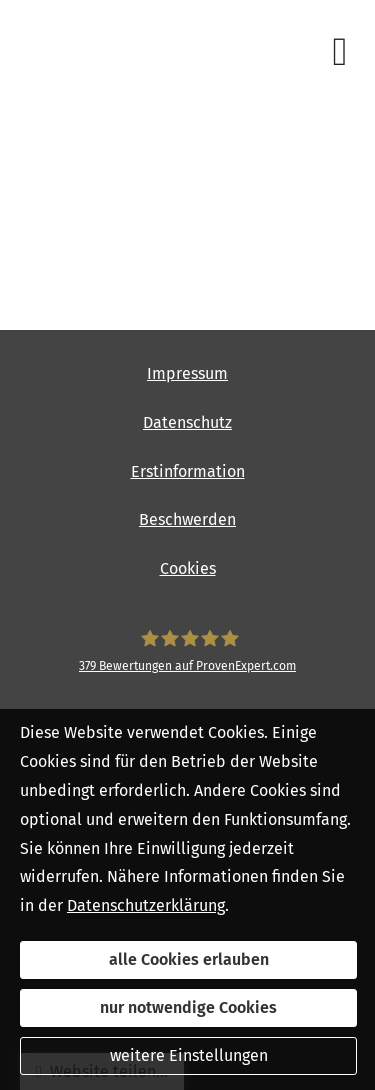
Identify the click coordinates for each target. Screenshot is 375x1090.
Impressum (187, 373)
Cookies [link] (188, 568)
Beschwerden (187, 519)
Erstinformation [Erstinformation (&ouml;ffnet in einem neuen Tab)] (188, 471)
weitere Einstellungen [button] (189, 1055)
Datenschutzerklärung (146, 905)
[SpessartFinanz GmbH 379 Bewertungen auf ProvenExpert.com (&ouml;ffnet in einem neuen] (187, 651)
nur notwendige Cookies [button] (188, 1007)
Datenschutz (187, 422)
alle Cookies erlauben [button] (189, 959)
